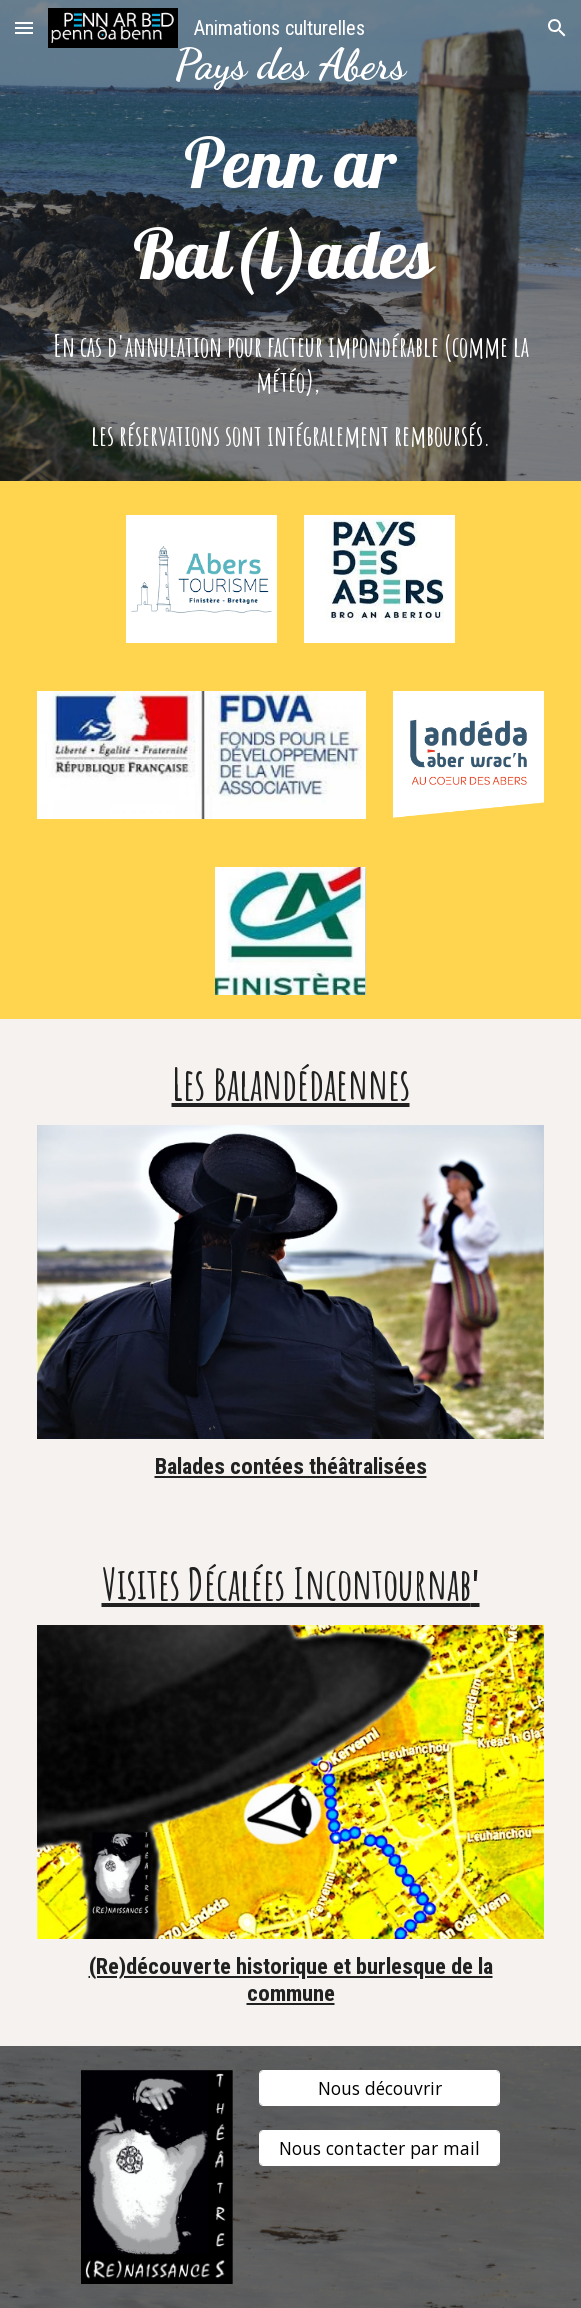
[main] (290, 65)
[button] (24, 27)
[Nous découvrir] (379, 2087)
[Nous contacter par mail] (379, 2147)
